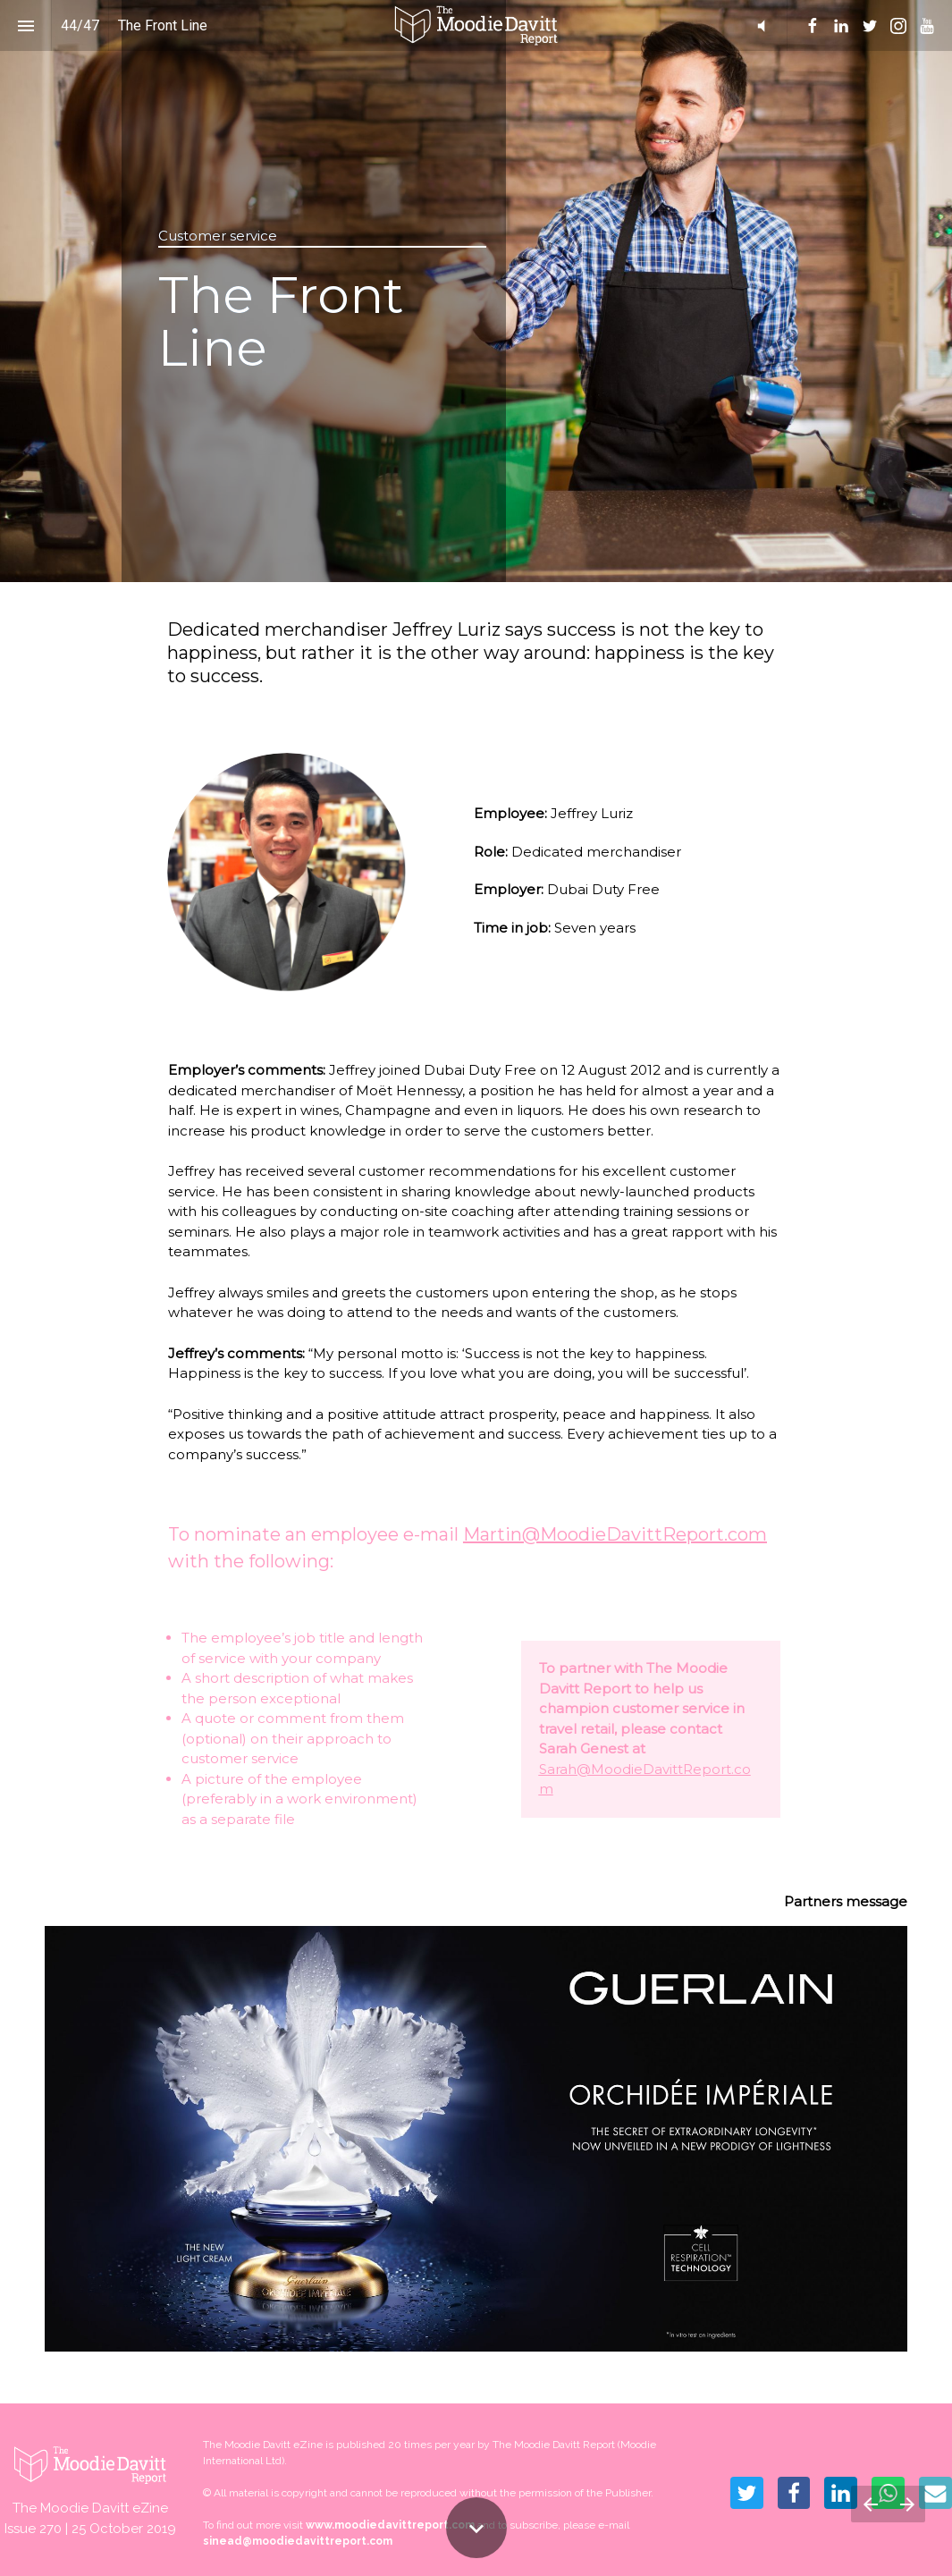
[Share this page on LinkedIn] (840, 2493)
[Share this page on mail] (935, 2493)
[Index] (25, 25)
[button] (475, 25)
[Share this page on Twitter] (746, 2493)
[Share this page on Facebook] (794, 2493)
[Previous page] (870, 2504)
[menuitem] (812, 25)
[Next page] (907, 2504)
